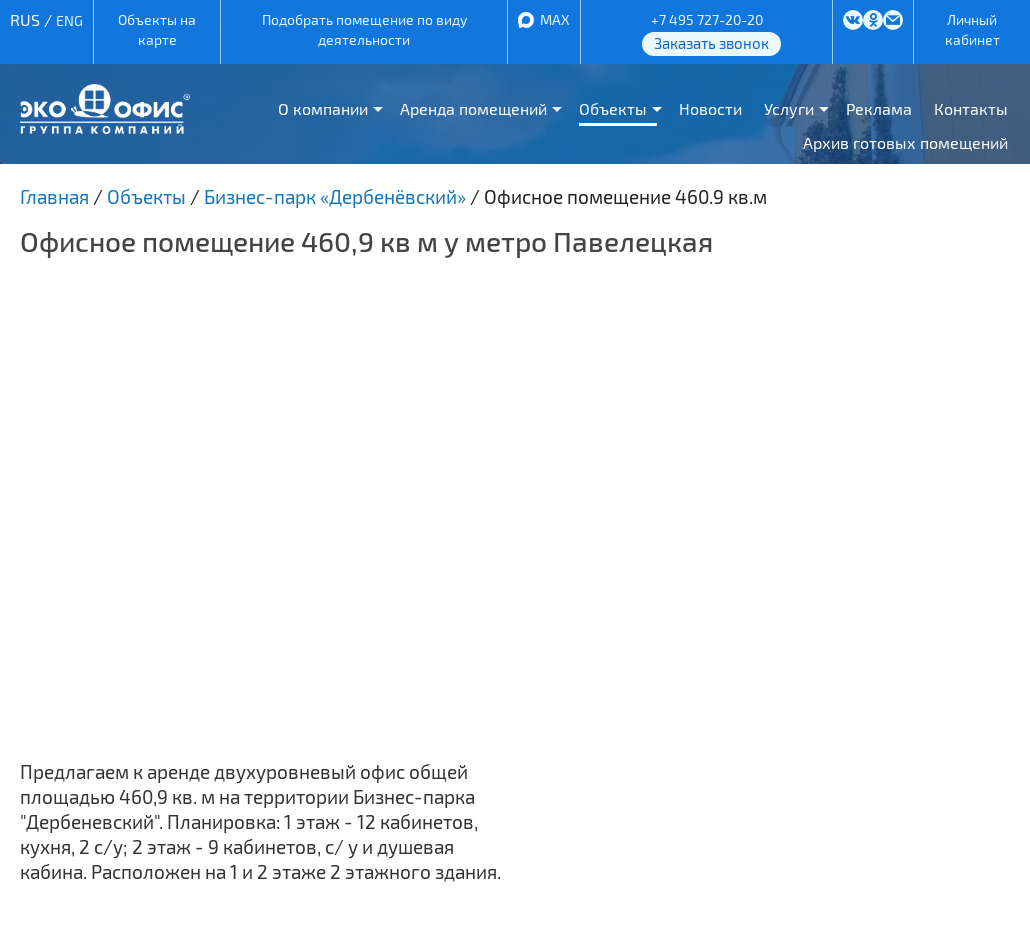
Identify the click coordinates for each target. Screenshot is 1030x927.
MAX (555, 19)
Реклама (879, 108)
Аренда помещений (473, 108)
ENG (69, 20)
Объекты (613, 108)
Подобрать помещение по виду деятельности (364, 29)
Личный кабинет (972, 29)
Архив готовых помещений (905, 142)
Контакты (971, 108)
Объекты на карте (157, 29)
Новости (710, 108)
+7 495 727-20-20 (707, 19)
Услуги (789, 108)
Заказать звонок (711, 43)
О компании (323, 108)
